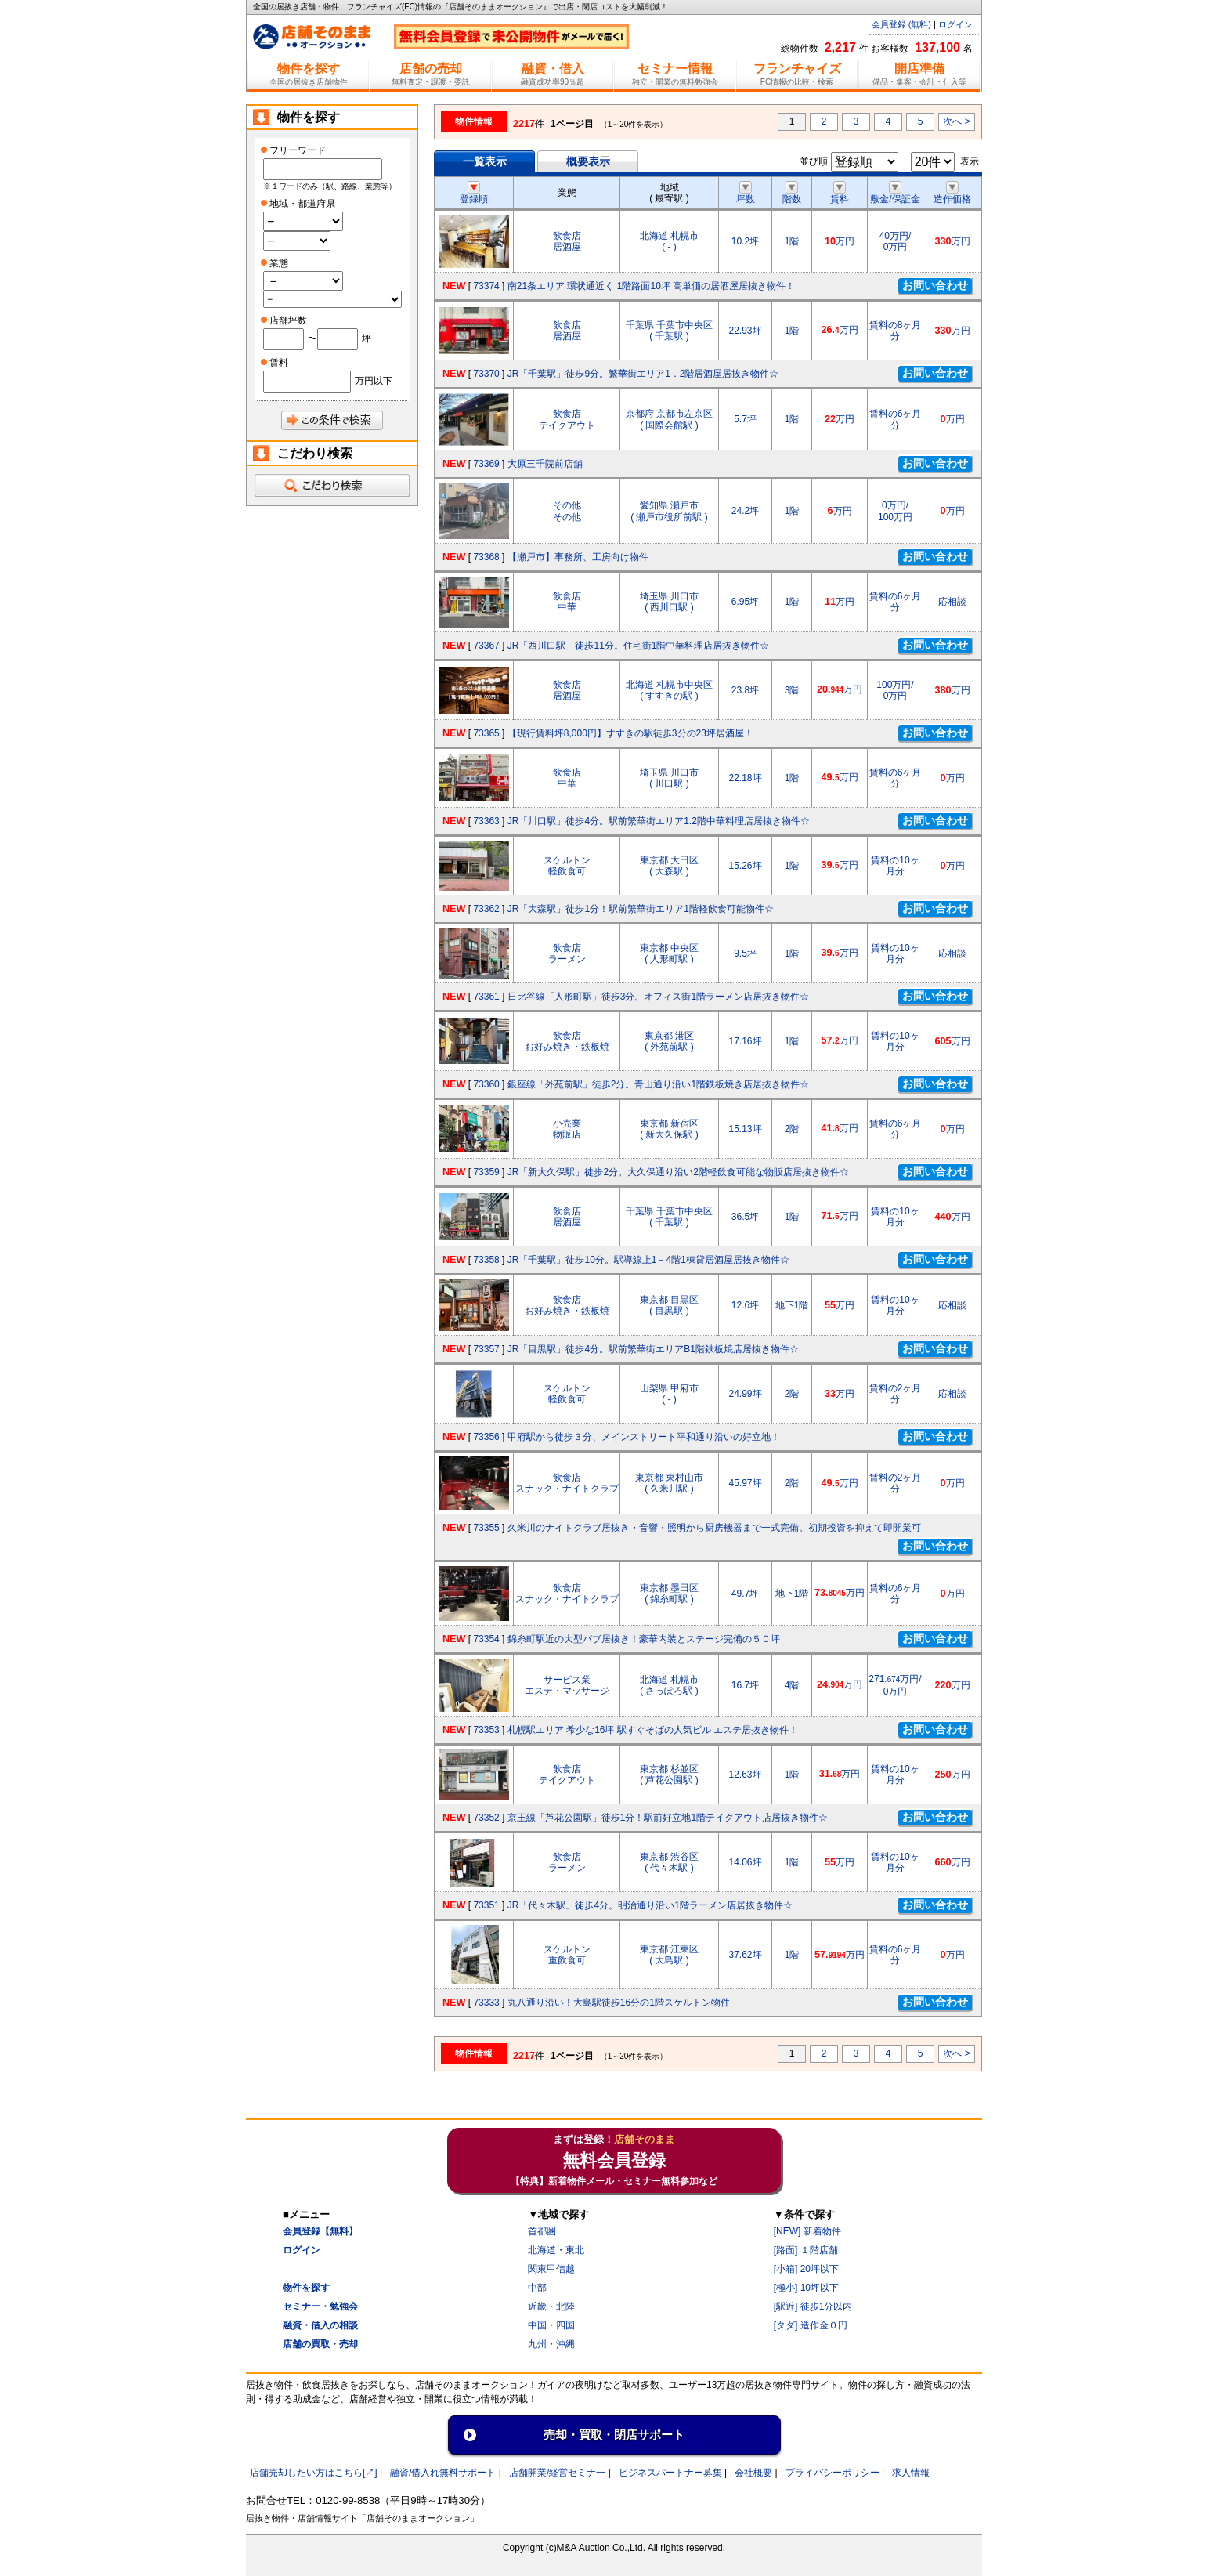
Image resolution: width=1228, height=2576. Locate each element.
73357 (486, 1349)
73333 (486, 2002)
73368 (486, 557)
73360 (486, 1084)
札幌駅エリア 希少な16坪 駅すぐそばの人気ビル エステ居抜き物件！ (652, 1729)
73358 (486, 1259)
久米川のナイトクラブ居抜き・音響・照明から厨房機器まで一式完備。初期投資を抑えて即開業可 (714, 1527)
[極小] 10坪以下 (806, 2287)
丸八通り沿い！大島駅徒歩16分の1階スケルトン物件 (618, 2002)
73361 (486, 996)
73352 (486, 1817)
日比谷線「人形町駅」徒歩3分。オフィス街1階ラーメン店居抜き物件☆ (658, 996)
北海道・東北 (556, 2250)
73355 (486, 1527)
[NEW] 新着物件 (807, 2231)
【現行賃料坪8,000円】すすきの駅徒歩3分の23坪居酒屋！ (630, 733)
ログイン (955, 24)
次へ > (956, 121)
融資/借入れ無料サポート (443, 2472)
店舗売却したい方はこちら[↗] (313, 2472)
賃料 (839, 193)
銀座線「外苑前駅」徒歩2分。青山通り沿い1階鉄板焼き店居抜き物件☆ (658, 1084)
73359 (486, 1172)
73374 (486, 285)
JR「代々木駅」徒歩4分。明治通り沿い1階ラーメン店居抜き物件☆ (650, 1905)
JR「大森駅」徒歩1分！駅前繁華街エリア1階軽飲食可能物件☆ (640, 908)
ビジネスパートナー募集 (670, 2472)
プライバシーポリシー (832, 2472)
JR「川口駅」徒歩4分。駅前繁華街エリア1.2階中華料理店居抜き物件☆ (658, 821)
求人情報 (911, 2472)
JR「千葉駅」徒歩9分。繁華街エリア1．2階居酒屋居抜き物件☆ (643, 373)
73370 (486, 373)
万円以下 (373, 380)
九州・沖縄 (551, 2344)
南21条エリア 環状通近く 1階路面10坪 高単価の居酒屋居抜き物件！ (651, 285)
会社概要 (753, 2472)
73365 (486, 733)
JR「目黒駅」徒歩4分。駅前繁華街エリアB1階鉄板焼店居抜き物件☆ (653, 1349)
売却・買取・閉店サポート (614, 2434)
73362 (486, 908)
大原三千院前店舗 (545, 463)
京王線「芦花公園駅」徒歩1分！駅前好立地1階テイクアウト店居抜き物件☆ (667, 1817)
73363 (486, 821)
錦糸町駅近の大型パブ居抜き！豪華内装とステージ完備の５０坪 (643, 1639)
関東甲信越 (551, 2268)
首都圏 (542, 2231)
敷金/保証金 (894, 193)
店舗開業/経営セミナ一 (557, 2472)
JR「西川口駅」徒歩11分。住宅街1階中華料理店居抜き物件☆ (638, 645)
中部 (537, 2287)
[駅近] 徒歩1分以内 (813, 2306)
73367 (486, 645)
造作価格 (952, 193)
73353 (486, 1729)
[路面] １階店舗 (806, 2250)
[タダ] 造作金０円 (810, 2325)
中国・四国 (551, 2325)
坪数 (745, 193)
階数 (791, 193)
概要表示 (588, 161)
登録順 (474, 193)
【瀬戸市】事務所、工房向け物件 (577, 557)
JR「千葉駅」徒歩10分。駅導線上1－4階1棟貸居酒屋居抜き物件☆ (648, 1259)
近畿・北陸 (551, 2306)
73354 (486, 1639)
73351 (486, 1905)
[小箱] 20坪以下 (806, 2268)
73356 (486, 1436)
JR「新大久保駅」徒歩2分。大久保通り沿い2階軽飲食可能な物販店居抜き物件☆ (678, 1172)
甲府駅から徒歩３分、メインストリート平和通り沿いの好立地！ (643, 1436)
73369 (486, 463)
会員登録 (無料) (901, 24)
